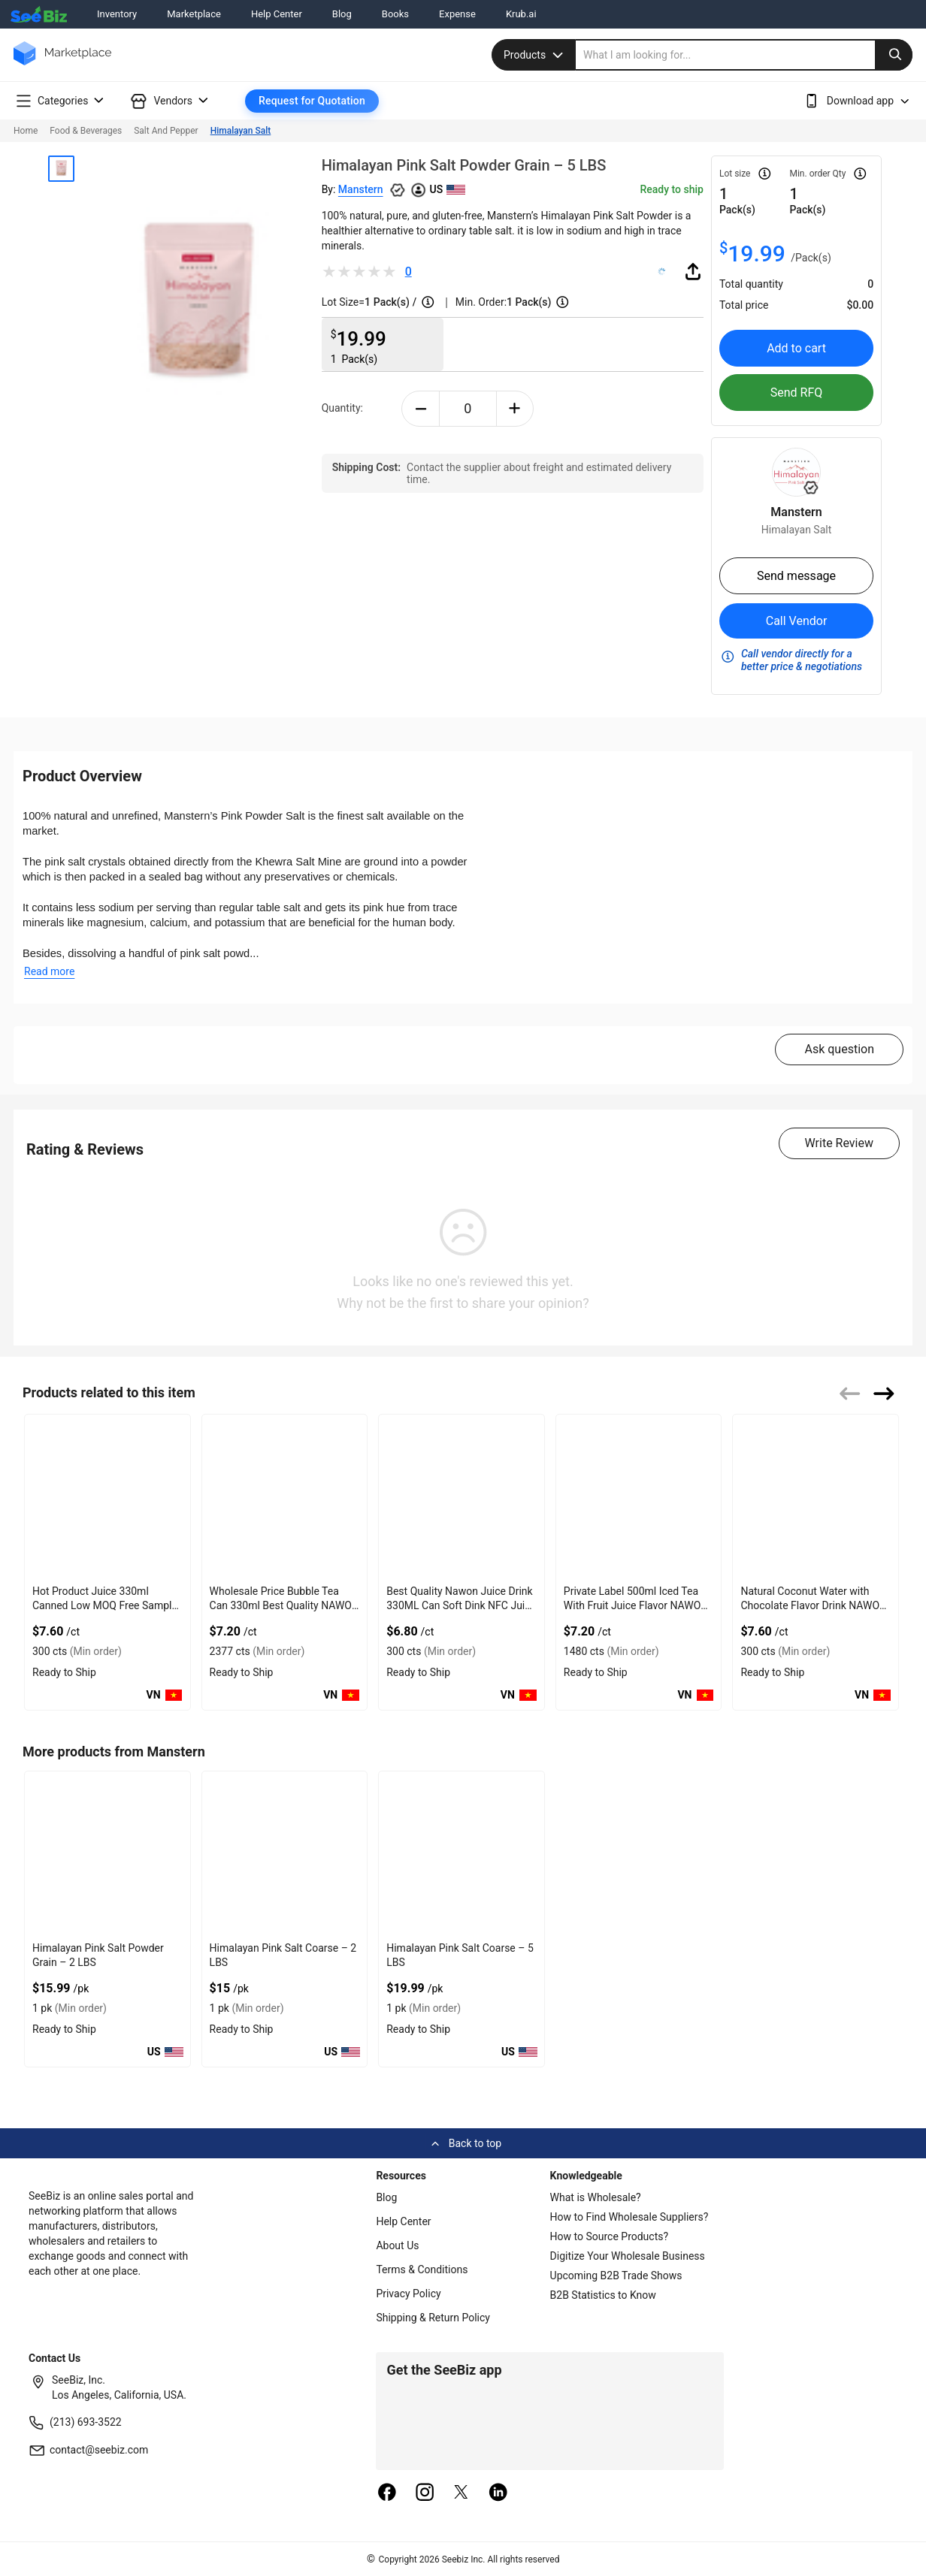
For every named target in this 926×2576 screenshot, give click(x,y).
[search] (744, 55)
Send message (796, 576)
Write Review (839, 1143)
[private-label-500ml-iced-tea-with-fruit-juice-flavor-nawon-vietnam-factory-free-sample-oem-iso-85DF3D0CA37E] (639, 1497)
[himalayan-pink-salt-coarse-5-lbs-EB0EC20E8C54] (461, 1853)
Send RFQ (796, 392)
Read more (49, 971)
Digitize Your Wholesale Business (627, 2256)
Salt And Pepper (166, 130)
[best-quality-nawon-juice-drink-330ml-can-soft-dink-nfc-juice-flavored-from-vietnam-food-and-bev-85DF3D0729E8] (461, 1497)
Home (26, 130)
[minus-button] (420, 408)
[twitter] (461, 2493)
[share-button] (693, 271)
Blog (342, 14)
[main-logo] (62, 64)
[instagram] (424, 2493)
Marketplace (194, 14)
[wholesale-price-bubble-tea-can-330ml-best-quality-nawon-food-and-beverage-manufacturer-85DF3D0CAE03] (285, 1497)
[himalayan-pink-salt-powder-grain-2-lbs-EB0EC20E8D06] (107, 1853)
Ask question (839, 1049)
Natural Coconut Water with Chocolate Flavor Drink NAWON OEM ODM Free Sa (813, 1605)
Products (535, 54)
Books (395, 14)
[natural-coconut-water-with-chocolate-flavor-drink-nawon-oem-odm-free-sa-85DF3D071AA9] (815, 1497)
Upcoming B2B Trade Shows (616, 2275)
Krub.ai (521, 14)
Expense (457, 14)
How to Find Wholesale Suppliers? (629, 2217)
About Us (397, 2245)
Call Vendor (797, 621)
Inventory (117, 14)
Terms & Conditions (422, 2269)
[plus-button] (515, 408)
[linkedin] (498, 2493)
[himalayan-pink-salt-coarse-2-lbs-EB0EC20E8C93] (285, 1853)
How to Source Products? (609, 2236)
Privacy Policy (408, 2294)
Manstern (360, 189)
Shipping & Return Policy (433, 2318)
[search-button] (893, 55)
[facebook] (387, 2493)
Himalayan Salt (240, 130)
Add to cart (796, 348)
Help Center (276, 14)
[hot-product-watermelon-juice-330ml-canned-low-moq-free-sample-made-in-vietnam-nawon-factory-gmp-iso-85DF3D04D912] (107, 1497)
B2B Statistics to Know (603, 2295)
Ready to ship (671, 189)
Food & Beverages (86, 130)
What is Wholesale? (595, 2197)
